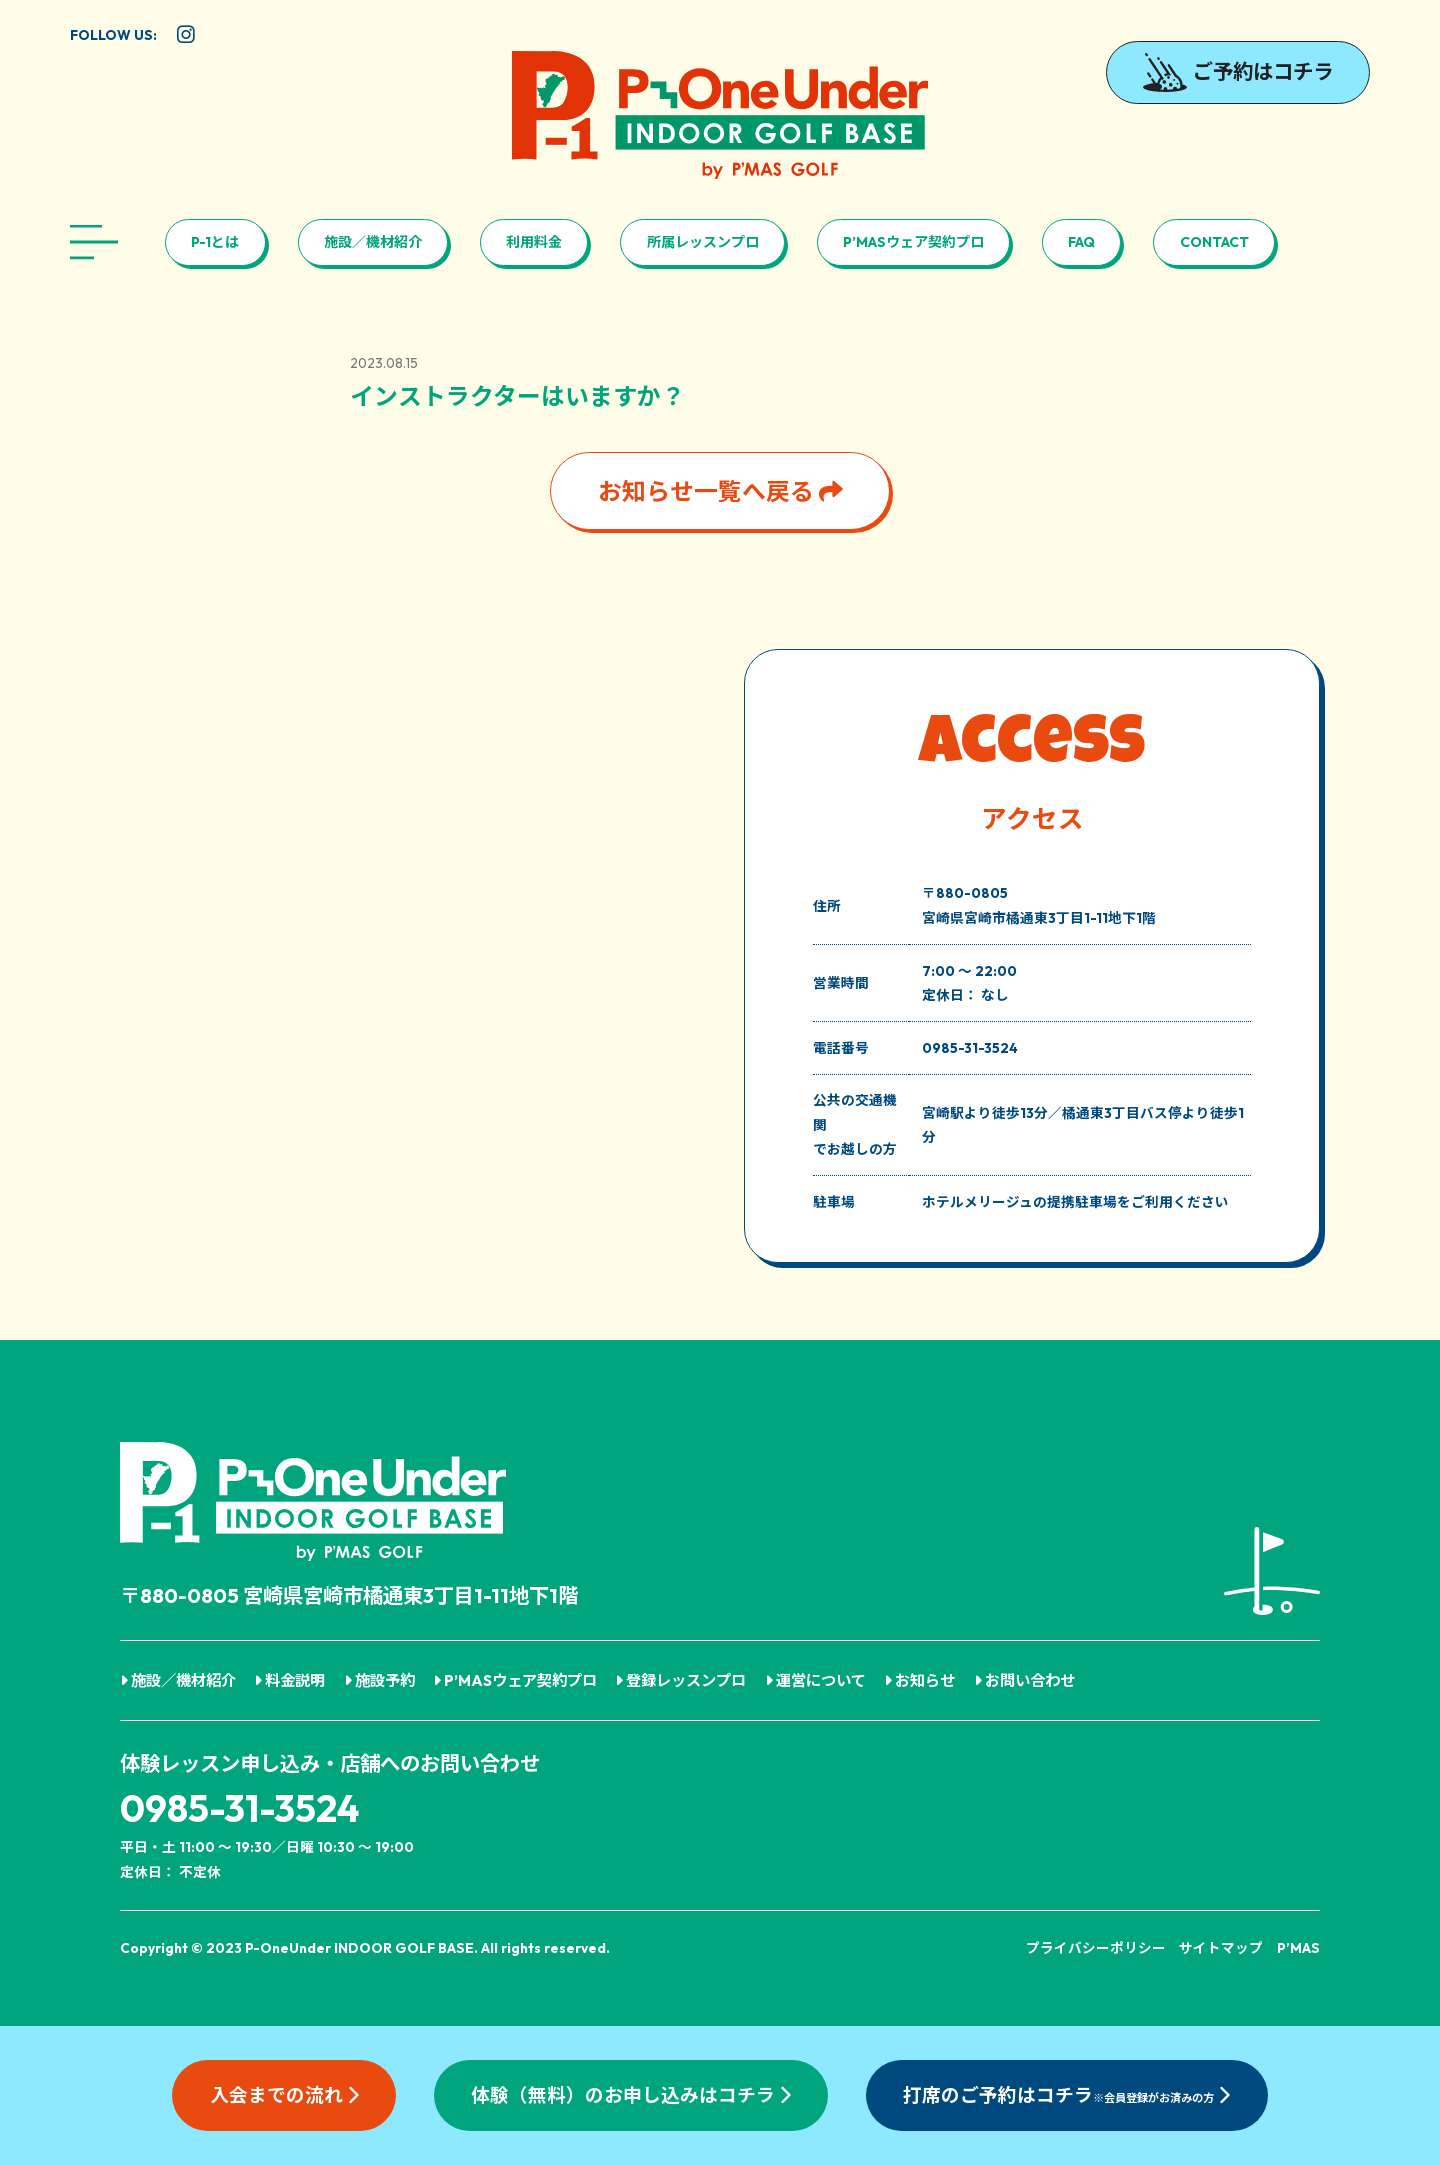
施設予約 (379, 1680)
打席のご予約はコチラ (1066, 2095)
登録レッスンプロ (680, 1680)
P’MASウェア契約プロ (913, 242)
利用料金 (534, 242)
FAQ (1081, 242)
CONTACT (1214, 242)
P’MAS (1298, 1948)
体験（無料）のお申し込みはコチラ (631, 2095)
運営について (815, 1680)
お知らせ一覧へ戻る (720, 491)
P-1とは (215, 242)
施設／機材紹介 (373, 242)
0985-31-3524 (239, 1808)
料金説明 (289, 1680)
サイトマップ (1221, 1948)
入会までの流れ (284, 2095)
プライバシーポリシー (1096, 1948)
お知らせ (919, 1680)
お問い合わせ (1024, 1680)
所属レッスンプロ (703, 242)
